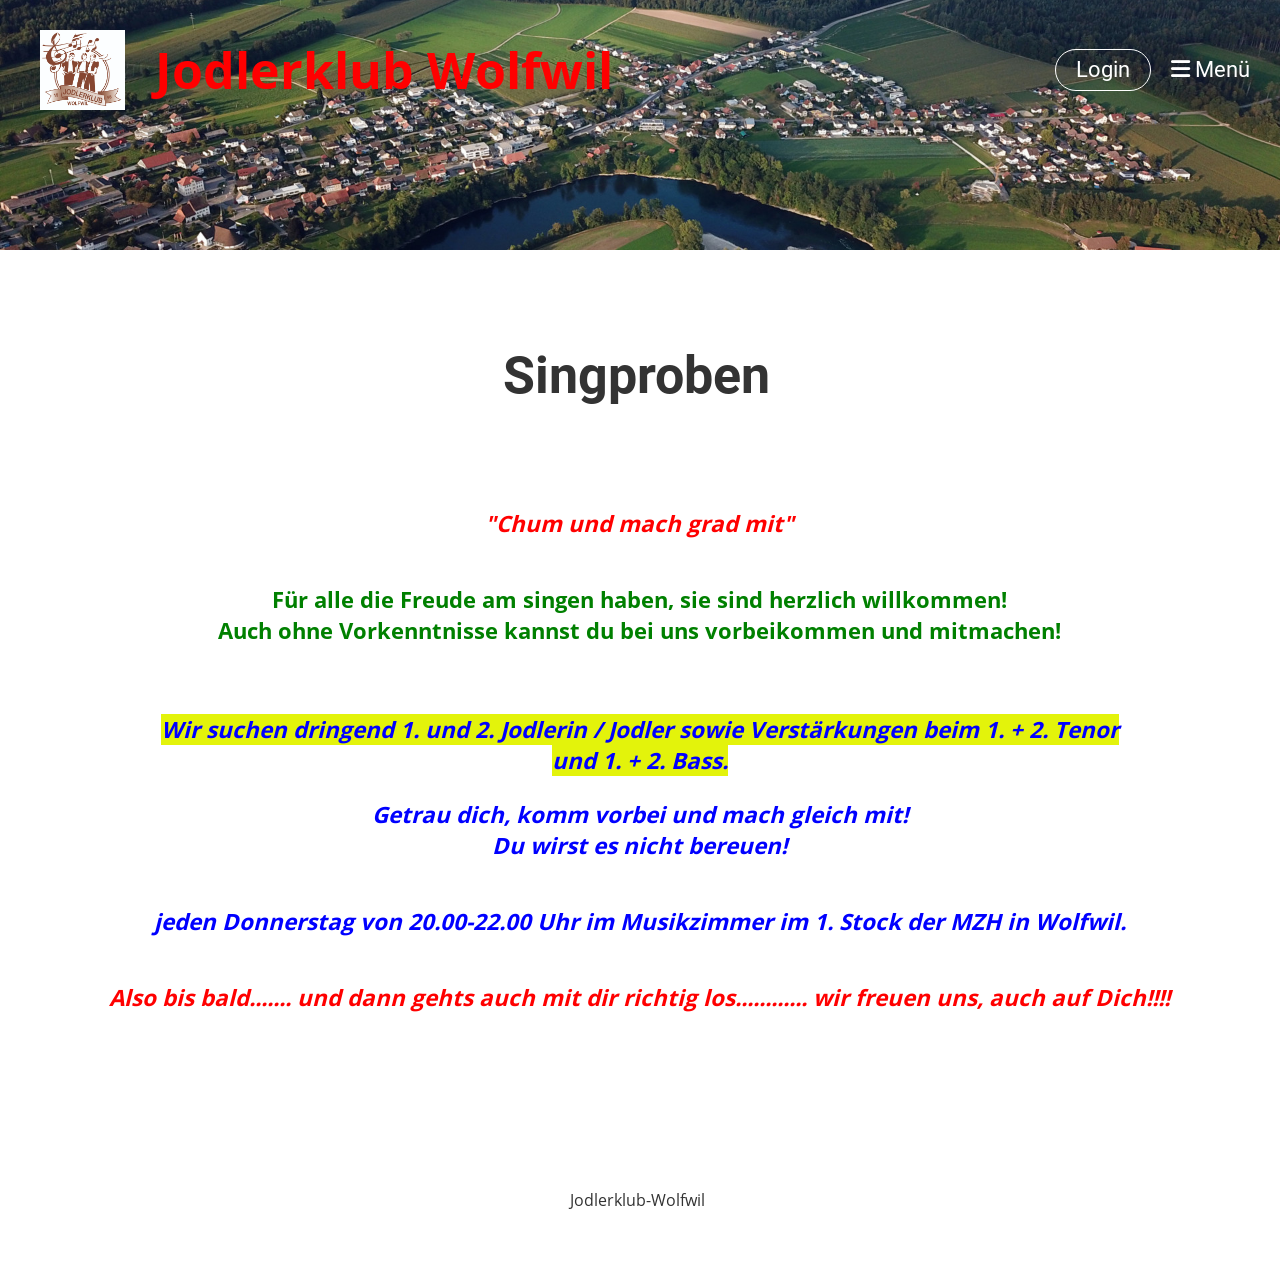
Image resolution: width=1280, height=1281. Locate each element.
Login (1103, 69)
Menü (1210, 69)
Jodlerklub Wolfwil (384, 70)
